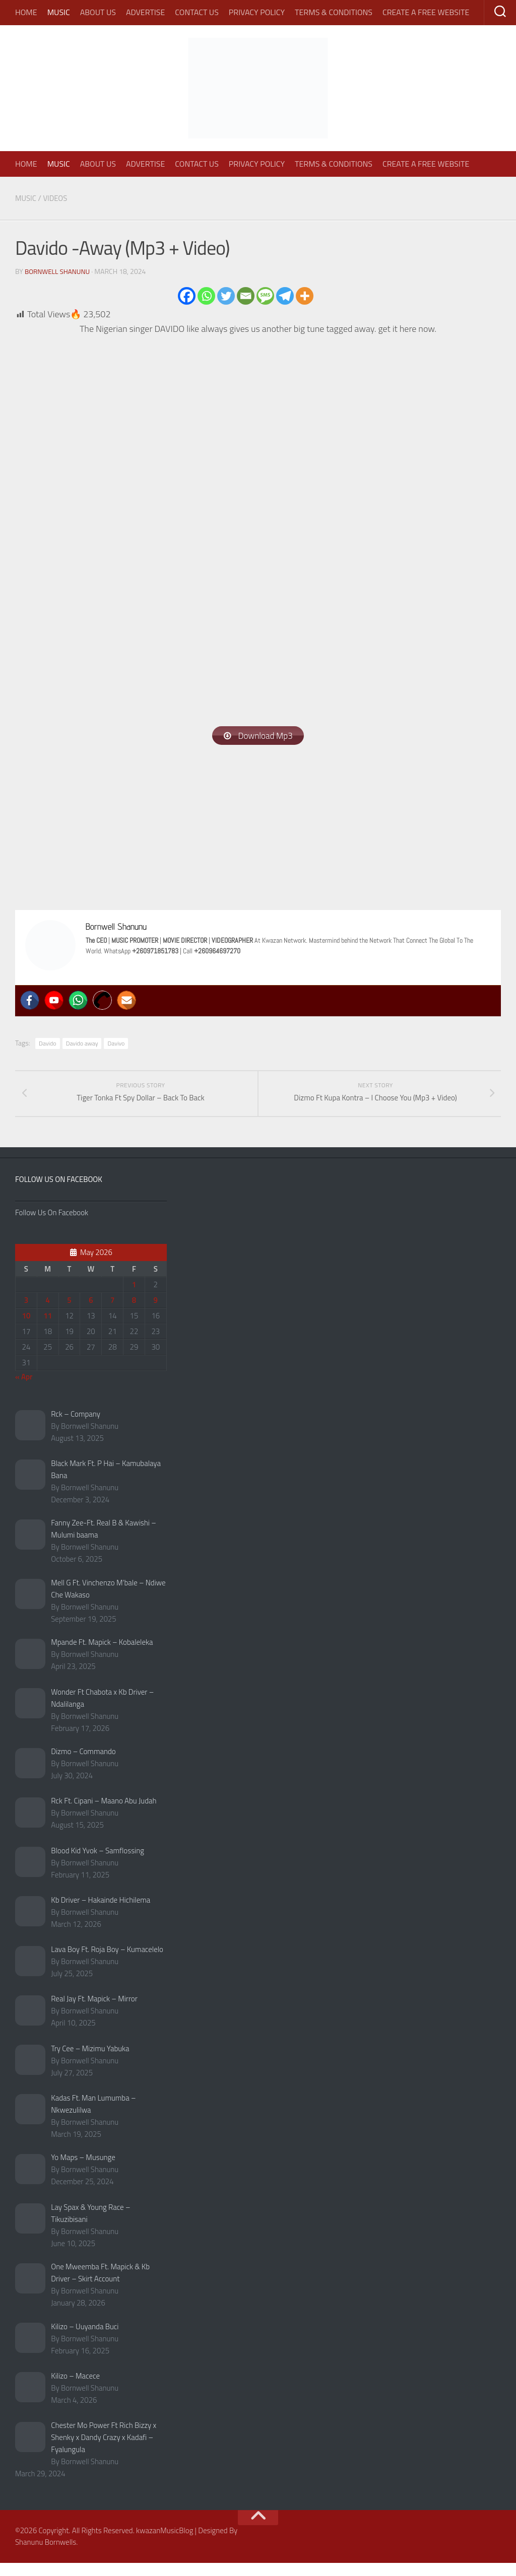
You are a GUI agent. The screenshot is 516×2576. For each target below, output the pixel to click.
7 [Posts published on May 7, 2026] (112, 1313)
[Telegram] (285, 295)
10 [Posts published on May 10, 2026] (26, 1329)
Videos (58, 198)
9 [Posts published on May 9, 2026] (156, 1313)
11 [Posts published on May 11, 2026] (47, 1329)
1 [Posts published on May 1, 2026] (134, 1297)
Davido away (82, 1044)
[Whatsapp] (206, 295)
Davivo (115, 1044)
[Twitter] (226, 295)
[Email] (245, 295)
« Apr (23, 1390)
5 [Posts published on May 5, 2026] (69, 1313)
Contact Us (197, 12)
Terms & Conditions (333, 12)
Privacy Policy (257, 12)
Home (26, 12)
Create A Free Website (425, 12)
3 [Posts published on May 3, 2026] (26, 1313)
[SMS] (265, 295)
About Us (98, 12)
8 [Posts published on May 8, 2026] (134, 1313)
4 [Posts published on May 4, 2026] (48, 1313)
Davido (47, 1044)
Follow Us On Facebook (58, 1192)
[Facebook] (187, 295)
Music (58, 12)
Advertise (145, 12)
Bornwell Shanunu (59, 270)
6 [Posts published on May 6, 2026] (91, 1313)
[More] (304, 295)
